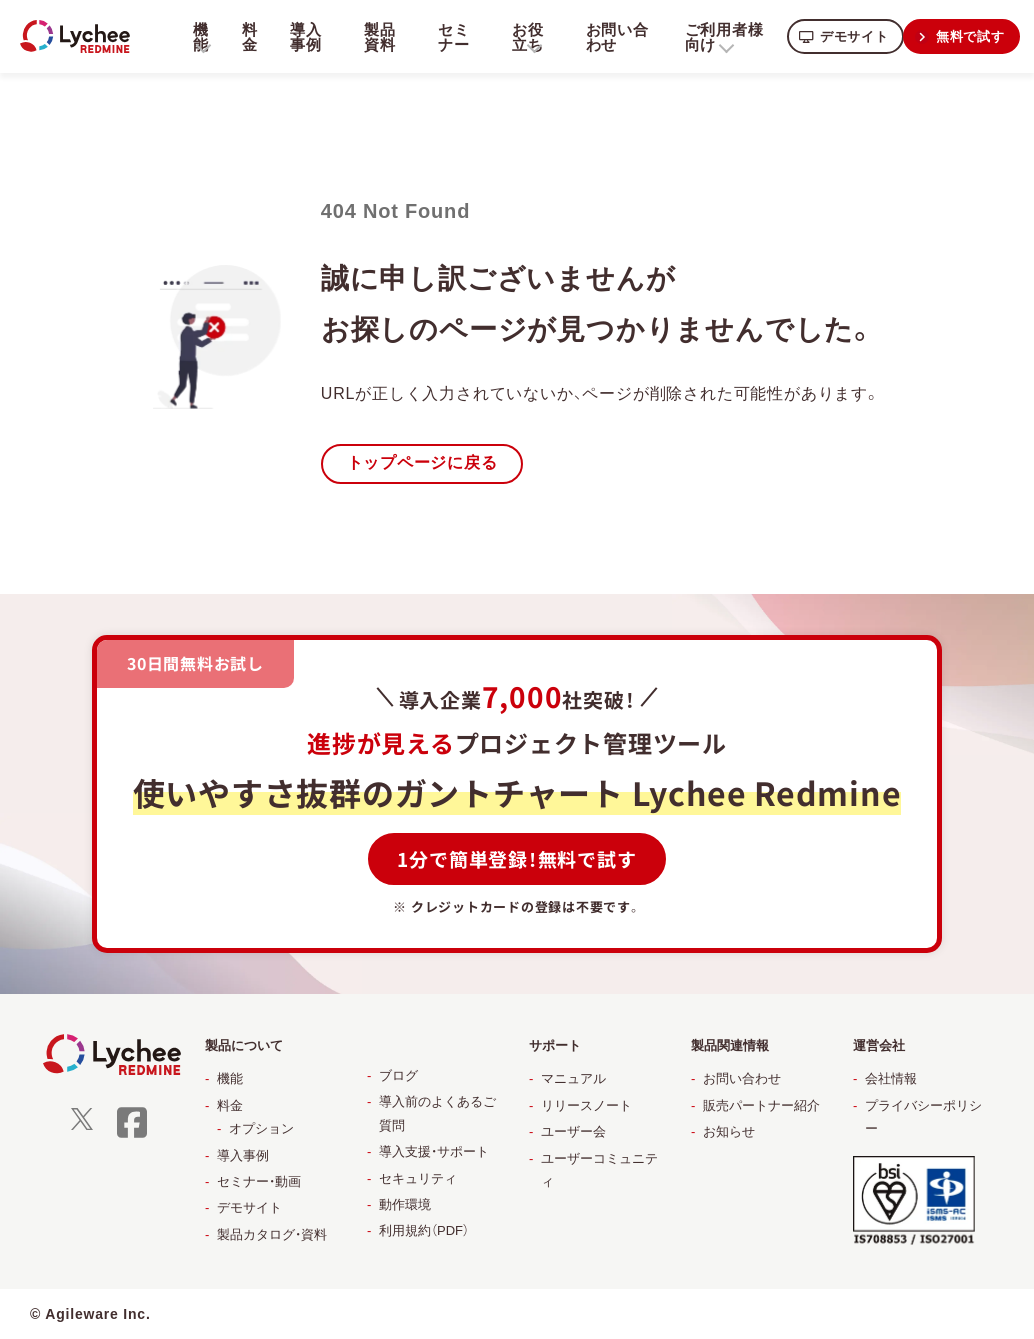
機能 (230, 1079)
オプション (261, 1128)
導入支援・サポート (434, 1151)
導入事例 (305, 36)
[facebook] (132, 1135)
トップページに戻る (422, 463)
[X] (82, 1126)
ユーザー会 (573, 1131)
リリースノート (586, 1105)
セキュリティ (418, 1178)
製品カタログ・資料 (272, 1234)
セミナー (451, 36)
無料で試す (969, 35)
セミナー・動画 (259, 1181)
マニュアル (573, 1079)
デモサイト (849, 35)
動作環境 (405, 1204)
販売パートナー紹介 (761, 1105)
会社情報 (891, 1079)
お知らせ (729, 1131)
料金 (249, 36)
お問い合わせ (612, 36)
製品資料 (378, 36)
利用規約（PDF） (424, 1231)
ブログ (398, 1075)
